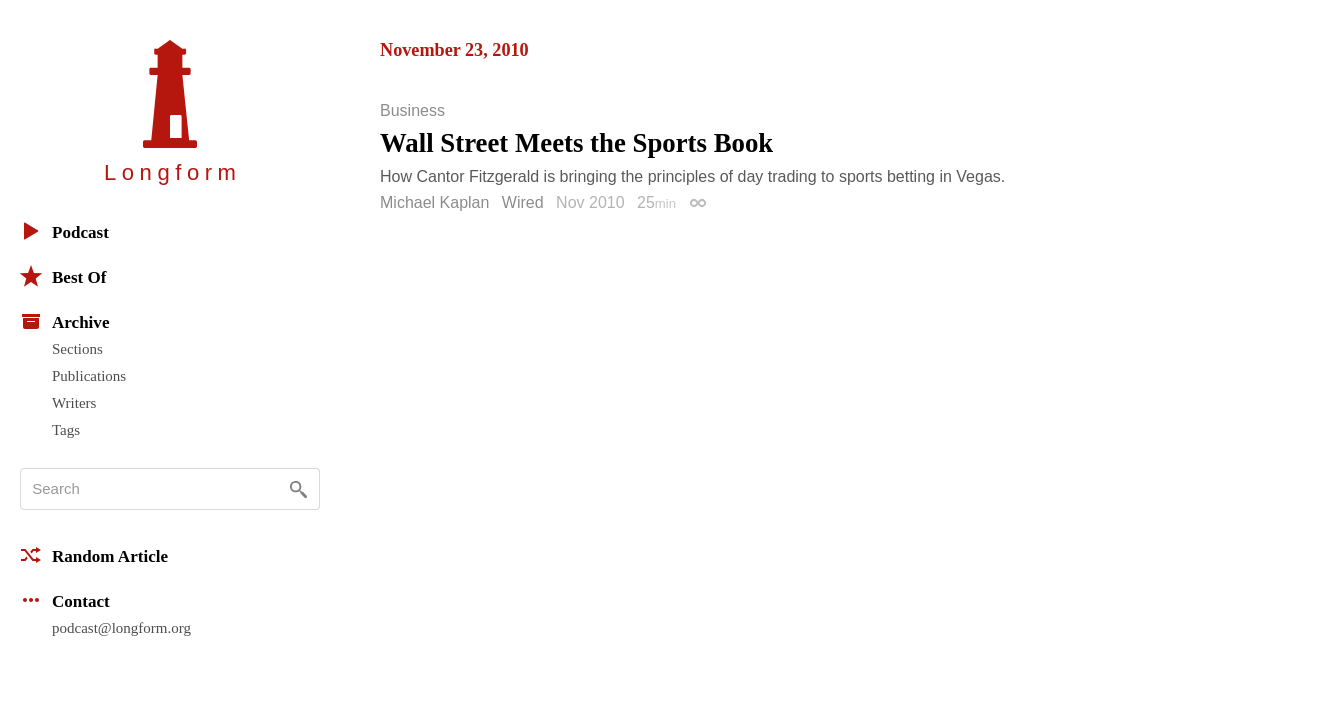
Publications (89, 376)
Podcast (64, 231)
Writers (74, 403)
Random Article (94, 555)
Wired (523, 202)
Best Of (63, 276)
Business (412, 111)
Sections (77, 349)
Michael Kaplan (434, 202)
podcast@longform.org (121, 628)
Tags (66, 430)
